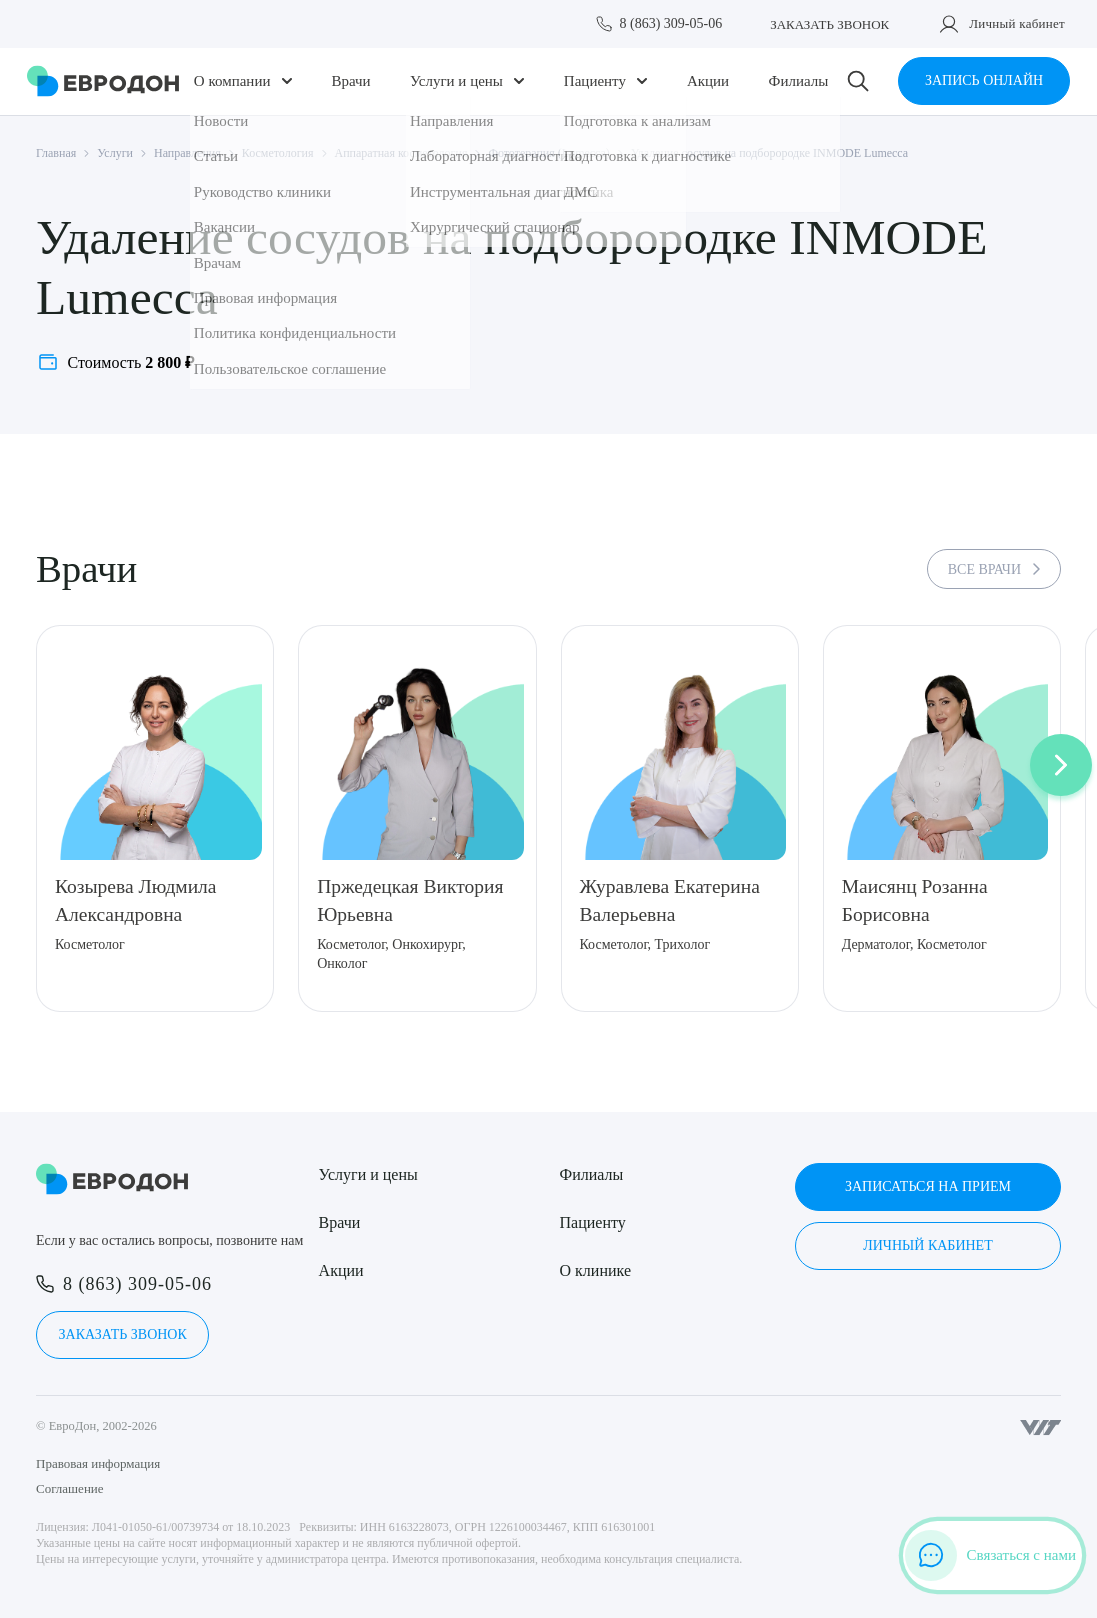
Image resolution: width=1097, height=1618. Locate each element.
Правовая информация (98, 1463)
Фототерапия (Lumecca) (548, 165)
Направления (187, 165)
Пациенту (594, 87)
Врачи (353, 87)
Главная (56, 165)
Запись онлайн (979, 87)
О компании (237, 87)
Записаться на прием (928, 1186)
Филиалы (793, 87)
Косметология (278, 165)
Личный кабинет (1017, 23)
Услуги (115, 165)
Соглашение (70, 1488)
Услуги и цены (457, 87)
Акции (704, 87)
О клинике (595, 1270)
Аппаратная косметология (401, 165)
